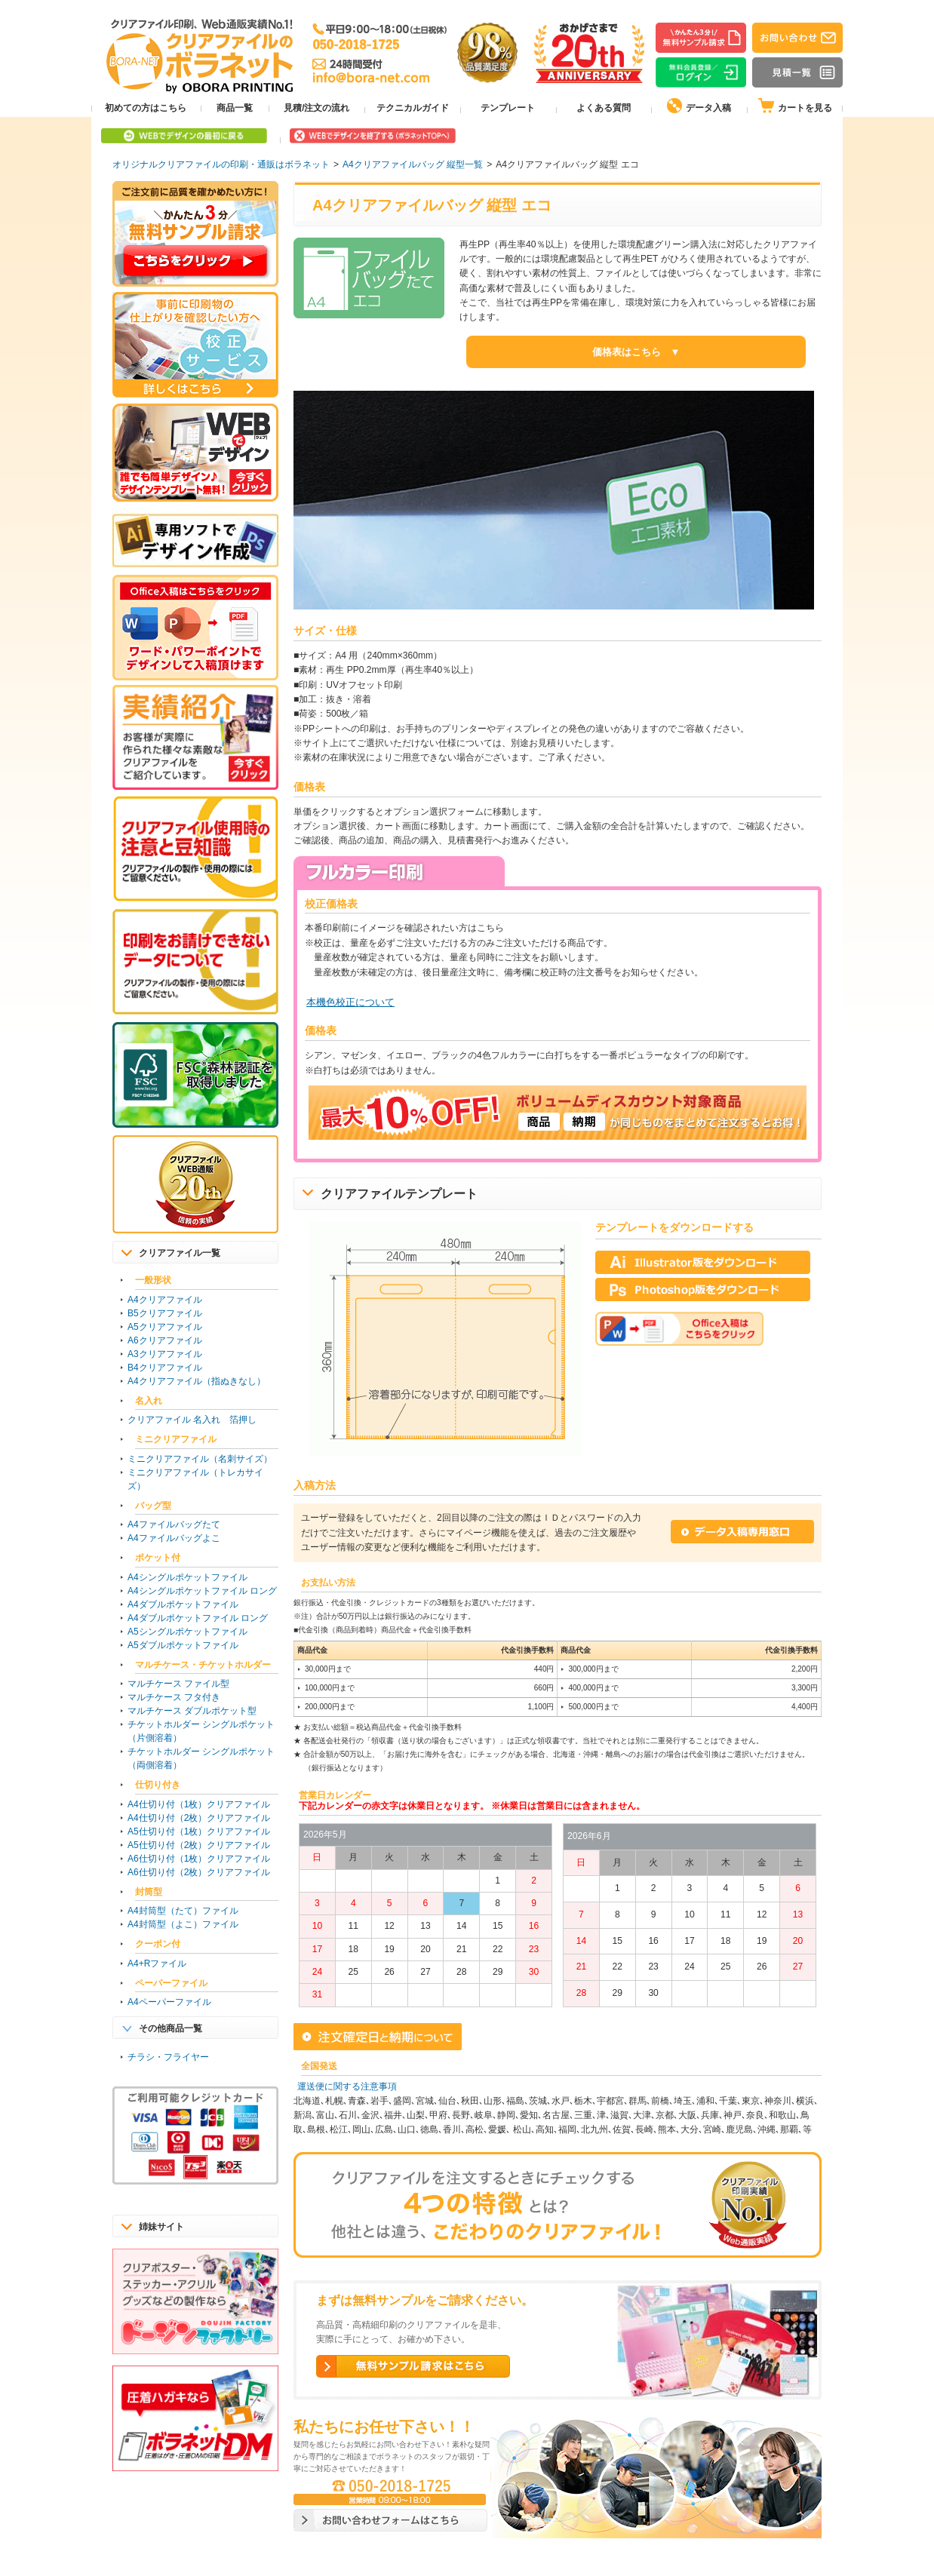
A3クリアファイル (165, 1354)
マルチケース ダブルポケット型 (192, 1711)
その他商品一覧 (170, 2028)
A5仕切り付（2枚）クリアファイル (199, 1845)
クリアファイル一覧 (179, 1253)
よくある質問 (603, 108)
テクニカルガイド (412, 108)
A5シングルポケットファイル (187, 1631)
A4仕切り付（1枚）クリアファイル (199, 1804)
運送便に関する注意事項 (347, 2086)
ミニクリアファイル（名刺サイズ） (200, 1459)
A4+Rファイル (157, 1963)
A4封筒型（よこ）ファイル (183, 1924)
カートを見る (795, 105)
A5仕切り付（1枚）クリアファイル (199, 1831)
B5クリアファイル (165, 1313)
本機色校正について (350, 1002)
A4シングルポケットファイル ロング (202, 1591)
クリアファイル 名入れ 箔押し (192, 1419)
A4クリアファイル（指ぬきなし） (197, 1381)
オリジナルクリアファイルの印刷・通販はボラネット (221, 164)
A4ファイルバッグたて (174, 1524)
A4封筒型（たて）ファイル (183, 1910)
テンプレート (508, 108)
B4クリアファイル (165, 1367)
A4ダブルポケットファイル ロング (198, 1618)
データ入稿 (699, 105)
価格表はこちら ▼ (636, 352)
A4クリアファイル (165, 1299)
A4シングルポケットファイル (187, 1577)
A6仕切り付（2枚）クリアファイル (199, 1872)
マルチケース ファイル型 (178, 1683)
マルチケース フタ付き (174, 1697)
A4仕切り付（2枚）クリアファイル (199, 1818)
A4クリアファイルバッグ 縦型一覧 (413, 164)
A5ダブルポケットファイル (183, 1645)
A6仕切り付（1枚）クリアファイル (199, 1858)
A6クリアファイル (165, 1340)
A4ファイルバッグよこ (174, 1538)
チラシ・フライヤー (168, 2057)
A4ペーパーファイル (169, 2002)
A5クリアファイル (165, 1327)
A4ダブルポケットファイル (183, 1604)
